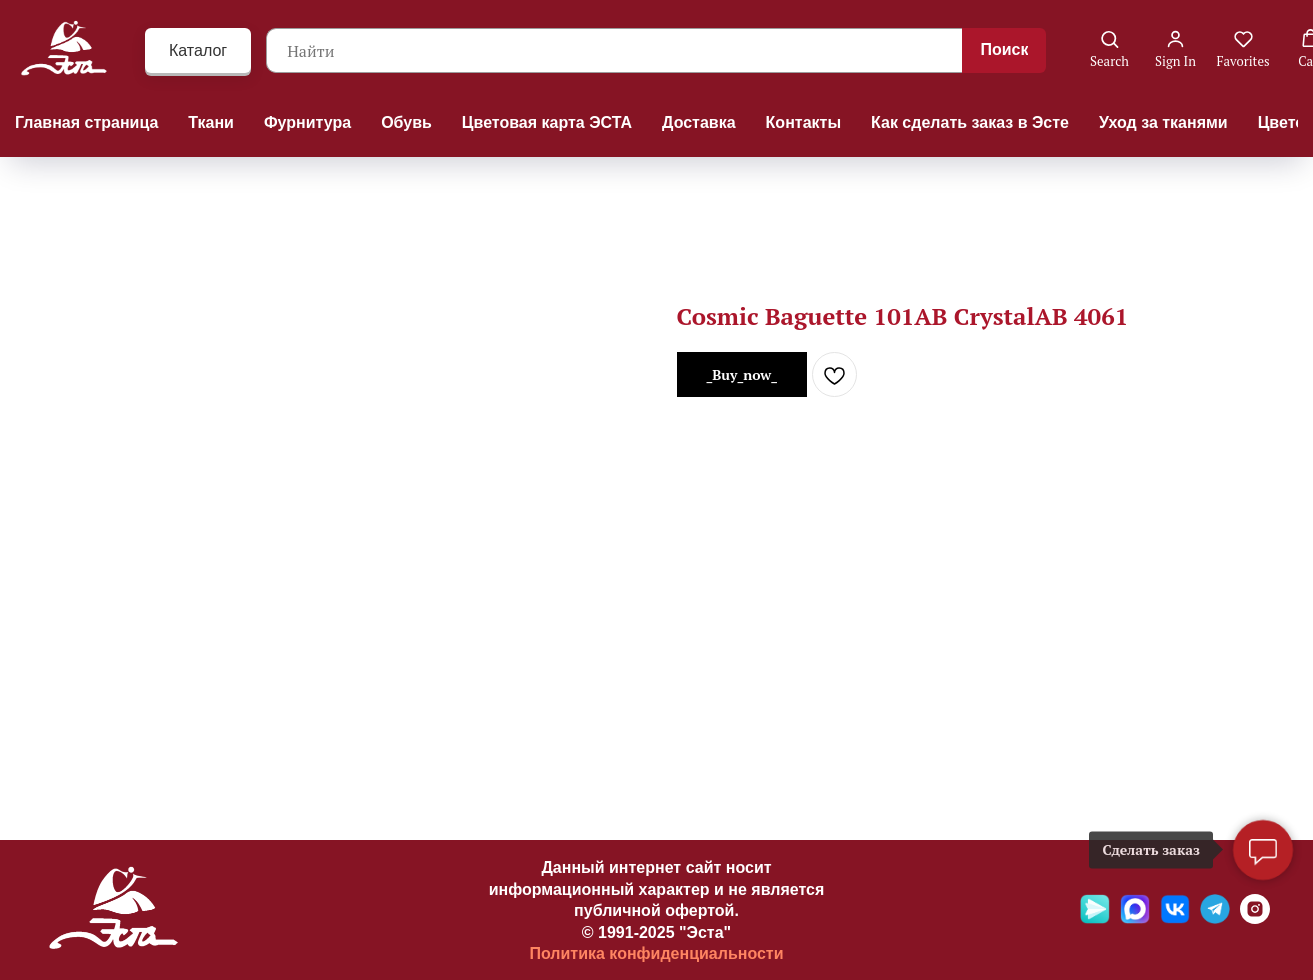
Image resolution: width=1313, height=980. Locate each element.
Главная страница (86, 122)
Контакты (803, 122)
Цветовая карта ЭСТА (547, 122)
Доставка (699, 122)
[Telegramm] (1215, 918)
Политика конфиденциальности (656, 953)
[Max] (1135, 918)
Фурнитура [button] (307, 122)
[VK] (1175, 918)
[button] (1109, 49)
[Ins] (1255, 918)
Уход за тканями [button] (1163, 122)
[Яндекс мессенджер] (1095, 918)
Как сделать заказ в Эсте (970, 122)
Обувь (406, 122)
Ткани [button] (211, 122)
